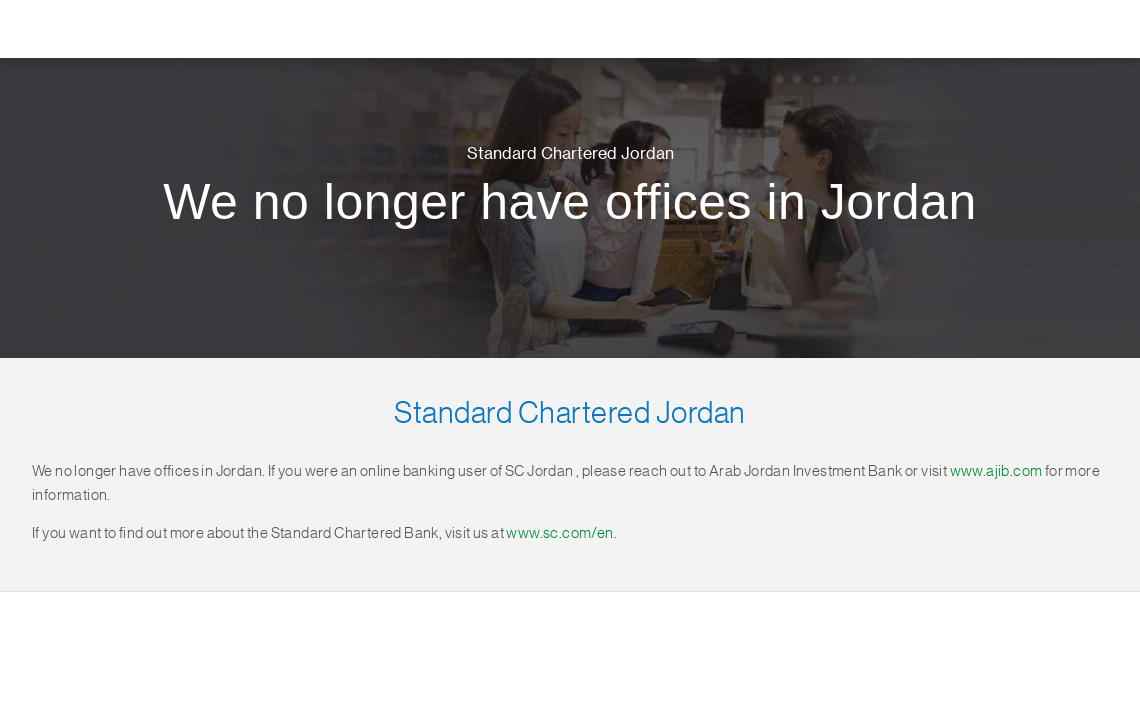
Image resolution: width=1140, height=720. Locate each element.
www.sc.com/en (559, 533)
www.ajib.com (996, 471)
